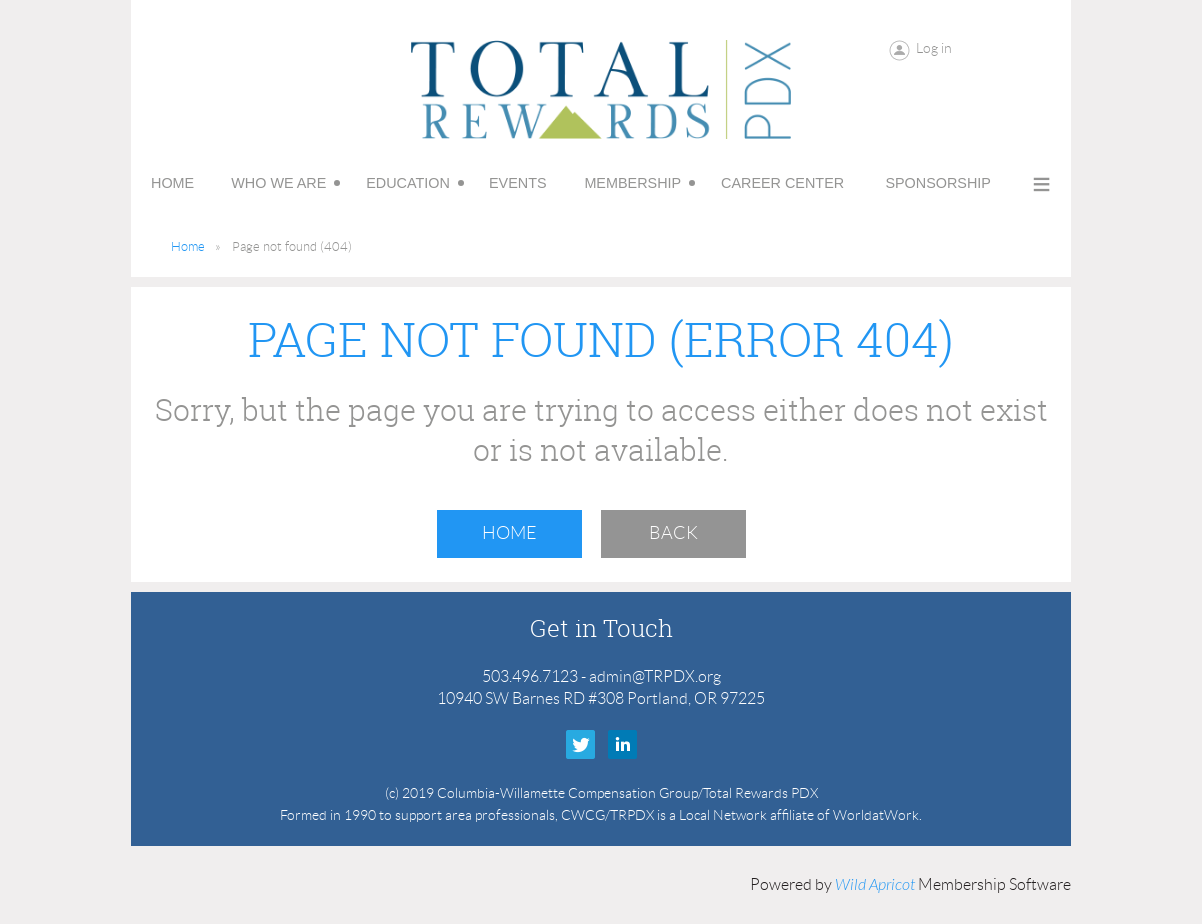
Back (673, 533)
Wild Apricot (875, 885)
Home (188, 246)
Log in (934, 48)
